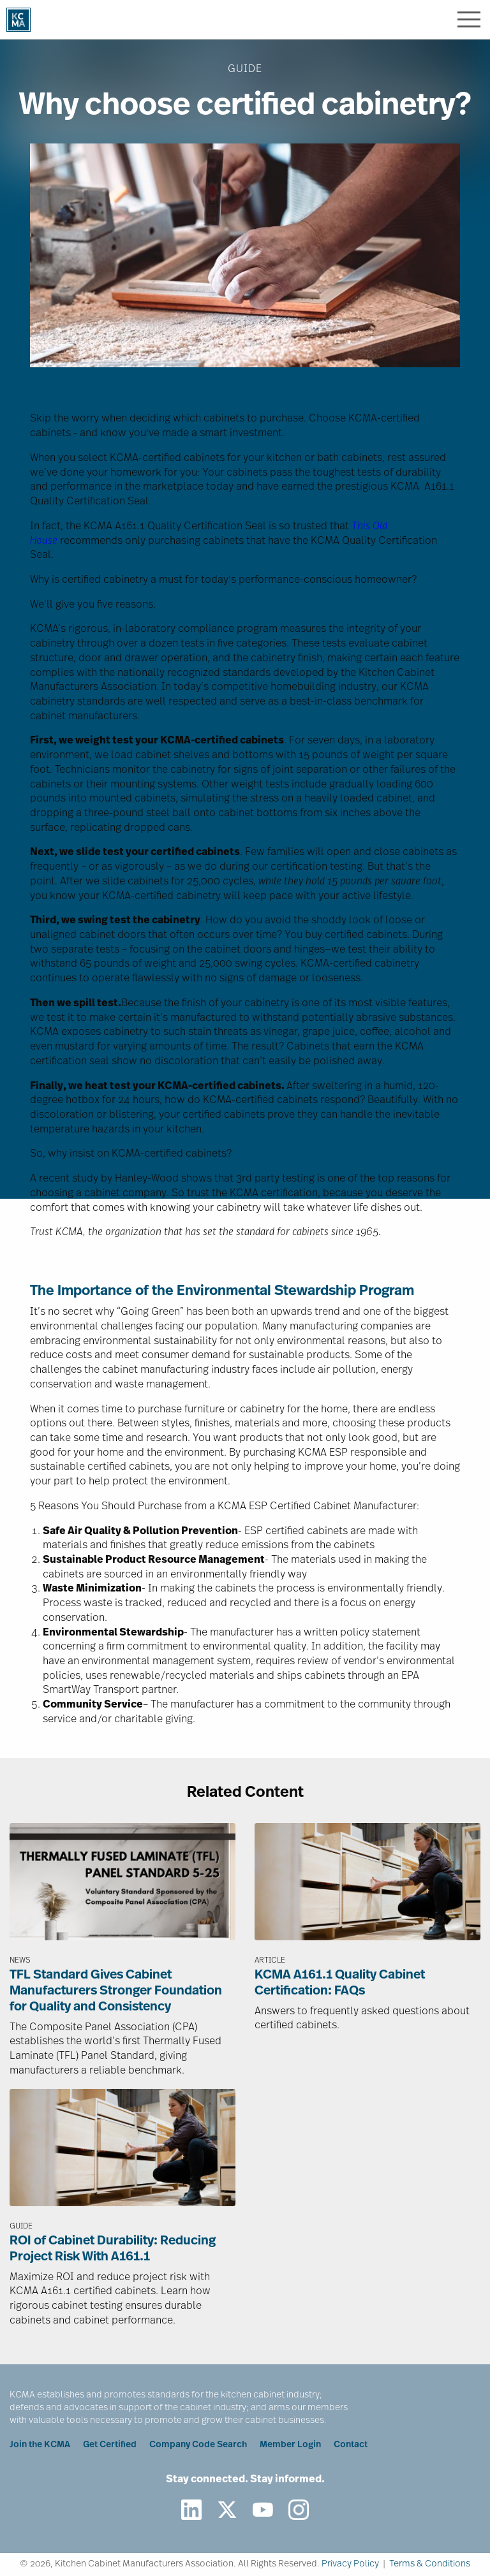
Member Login (290, 2445)
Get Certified (110, 2445)
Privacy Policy (350, 2564)
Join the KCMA (40, 2445)
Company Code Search (198, 2445)
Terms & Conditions (429, 2564)
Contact (351, 2445)
